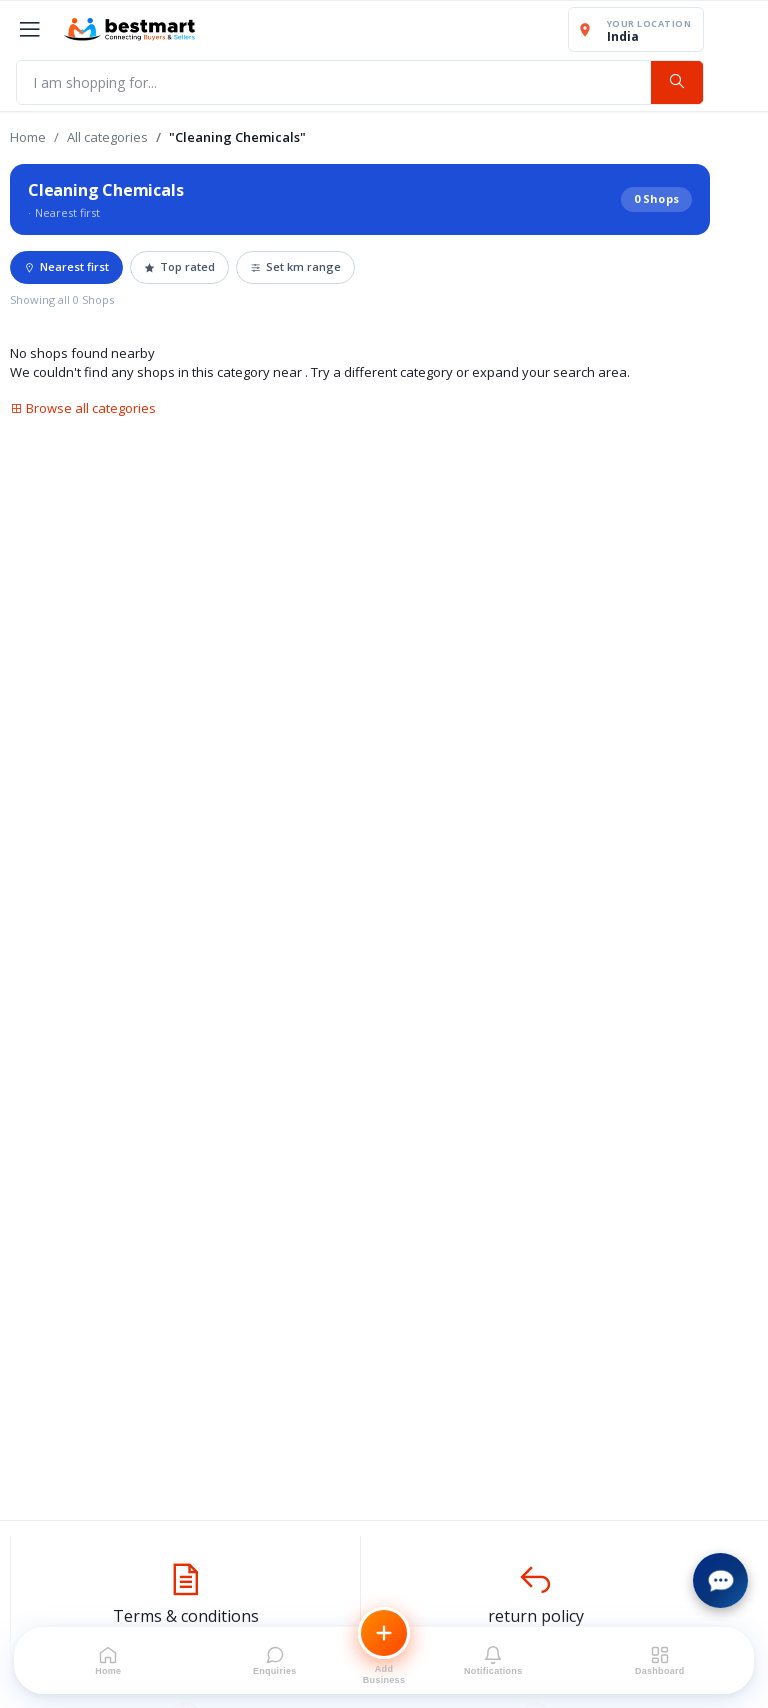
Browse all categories (83, 408)
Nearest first (66, 266)
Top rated (179, 266)
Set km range (295, 266)
